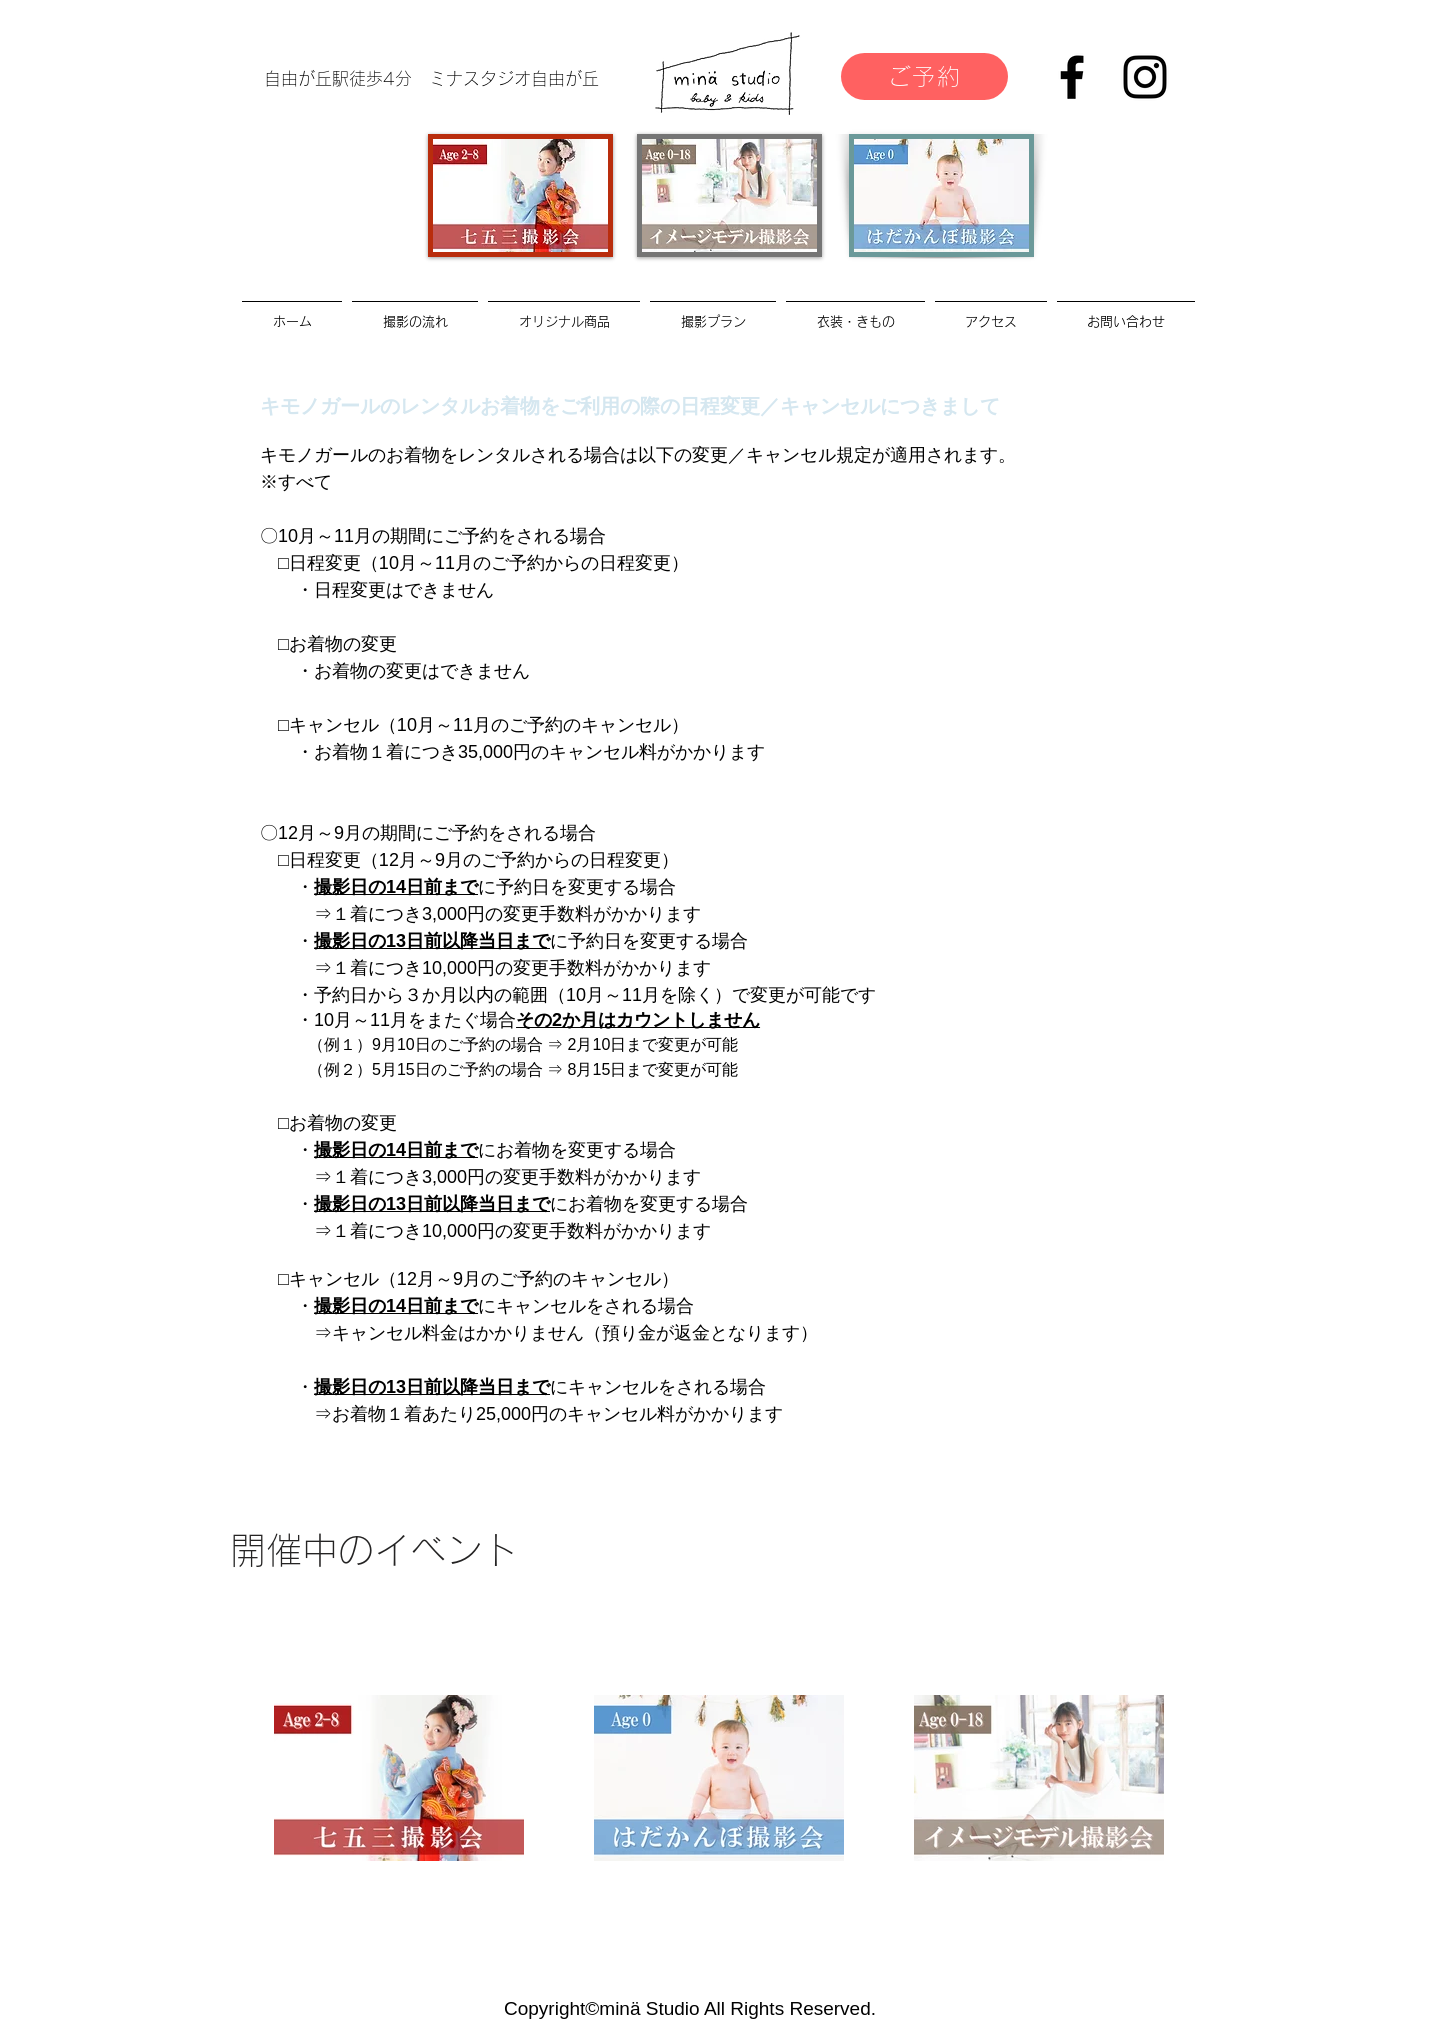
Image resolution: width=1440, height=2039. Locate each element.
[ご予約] (924, 76)
